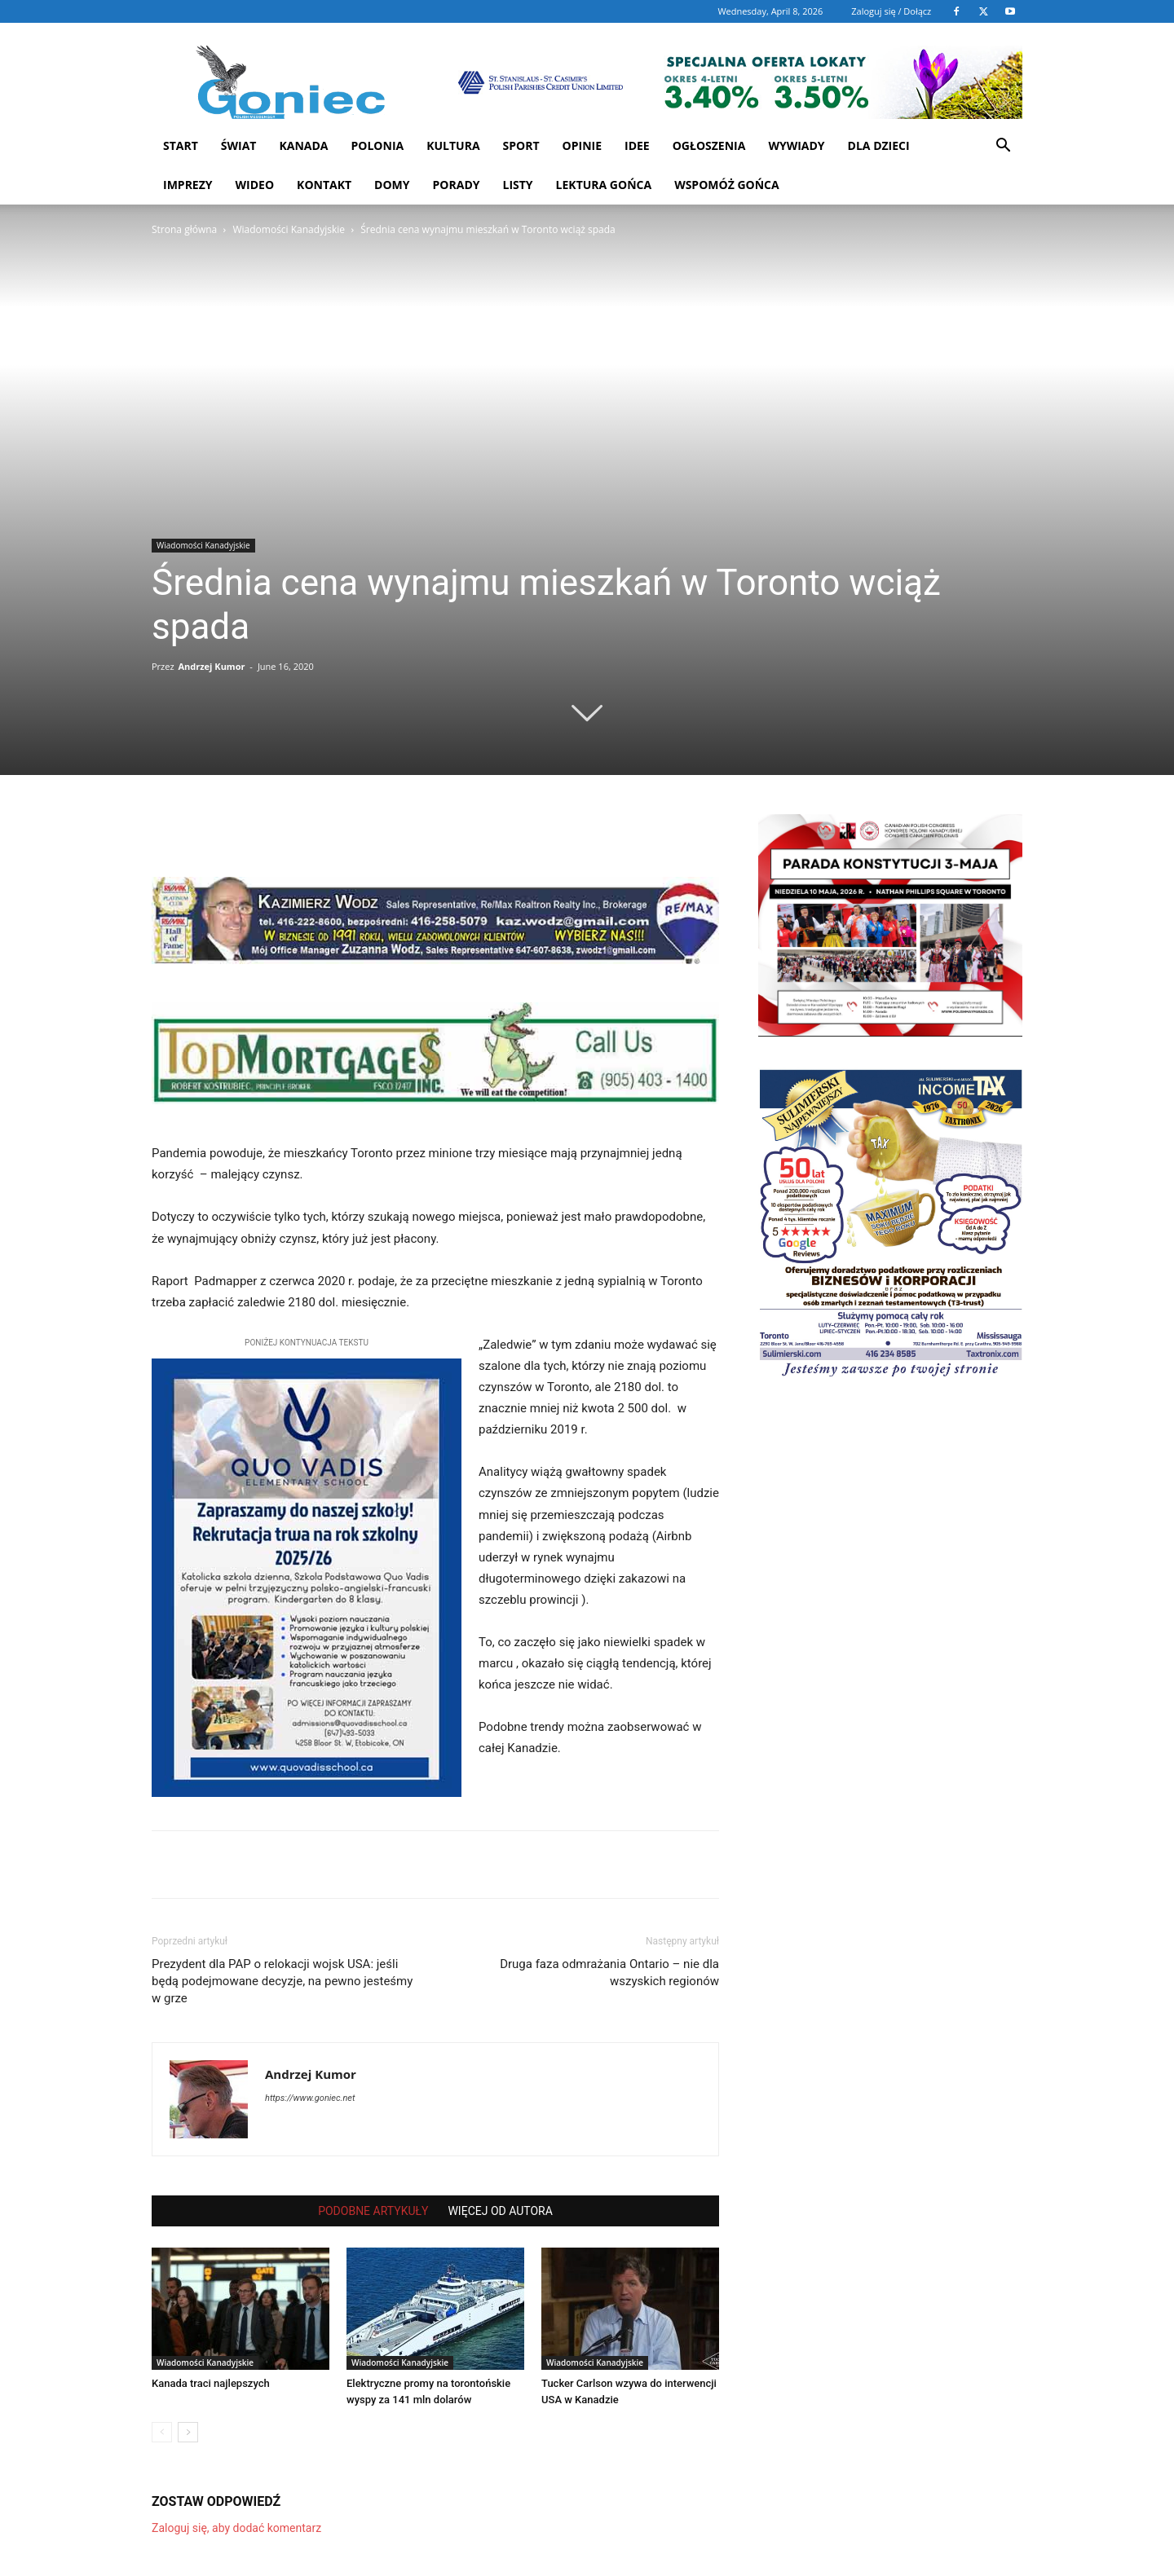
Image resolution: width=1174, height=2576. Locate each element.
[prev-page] (162, 2432)
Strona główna (184, 229)
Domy (391, 184)
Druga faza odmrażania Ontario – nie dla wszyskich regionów (609, 1972)
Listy (517, 184)
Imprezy (188, 184)
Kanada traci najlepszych (211, 2383)
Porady (456, 184)
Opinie (582, 145)
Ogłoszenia (709, 145)
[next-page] (188, 2432)
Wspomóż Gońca (726, 184)
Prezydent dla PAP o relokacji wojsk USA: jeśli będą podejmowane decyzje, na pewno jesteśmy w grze (282, 1981)
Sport (521, 145)
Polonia (377, 145)
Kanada (303, 145)
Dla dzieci (879, 145)
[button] (1002, 147)
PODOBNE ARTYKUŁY (373, 2211)
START (180, 145)
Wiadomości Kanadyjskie (288, 229)
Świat (239, 145)
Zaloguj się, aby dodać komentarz (236, 2527)
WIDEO (255, 184)
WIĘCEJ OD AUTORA (500, 2211)
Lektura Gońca (604, 184)
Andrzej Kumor (211, 666)
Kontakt (324, 184)
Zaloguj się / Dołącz (891, 11)
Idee (637, 145)
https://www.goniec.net (310, 2098)
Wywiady (796, 145)
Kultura (452, 145)
